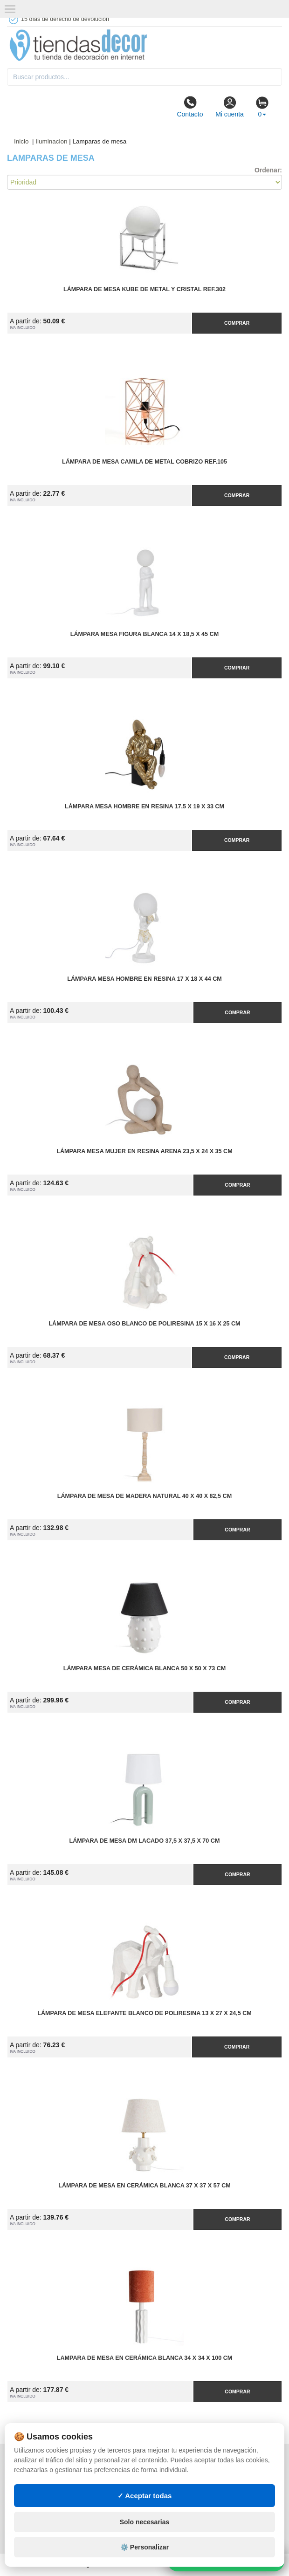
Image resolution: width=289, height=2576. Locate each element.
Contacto (190, 107)
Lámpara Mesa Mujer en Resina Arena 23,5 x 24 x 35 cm (144, 1151)
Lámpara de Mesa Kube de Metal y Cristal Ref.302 (144, 289)
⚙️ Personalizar (144, 2547)
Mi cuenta (229, 107)
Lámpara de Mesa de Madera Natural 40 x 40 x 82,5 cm (144, 1496)
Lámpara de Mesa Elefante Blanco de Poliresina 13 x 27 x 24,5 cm (144, 2013)
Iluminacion (51, 141)
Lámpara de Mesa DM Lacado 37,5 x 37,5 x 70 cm (144, 1841)
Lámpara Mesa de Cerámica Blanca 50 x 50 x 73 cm (144, 1668)
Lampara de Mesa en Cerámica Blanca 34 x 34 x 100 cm (144, 2358)
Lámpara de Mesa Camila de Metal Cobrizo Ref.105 (144, 461)
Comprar (236, 323)
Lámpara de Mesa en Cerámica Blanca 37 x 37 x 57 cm (144, 2185)
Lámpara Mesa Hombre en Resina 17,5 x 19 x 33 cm (144, 806)
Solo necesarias (145, 2522)
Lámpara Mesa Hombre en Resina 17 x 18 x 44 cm (144, 979)
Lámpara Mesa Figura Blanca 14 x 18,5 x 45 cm (144, 634)
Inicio (21, 141)
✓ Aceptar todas (144, 2496)
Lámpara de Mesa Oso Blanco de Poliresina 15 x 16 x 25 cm (144, 1323)
